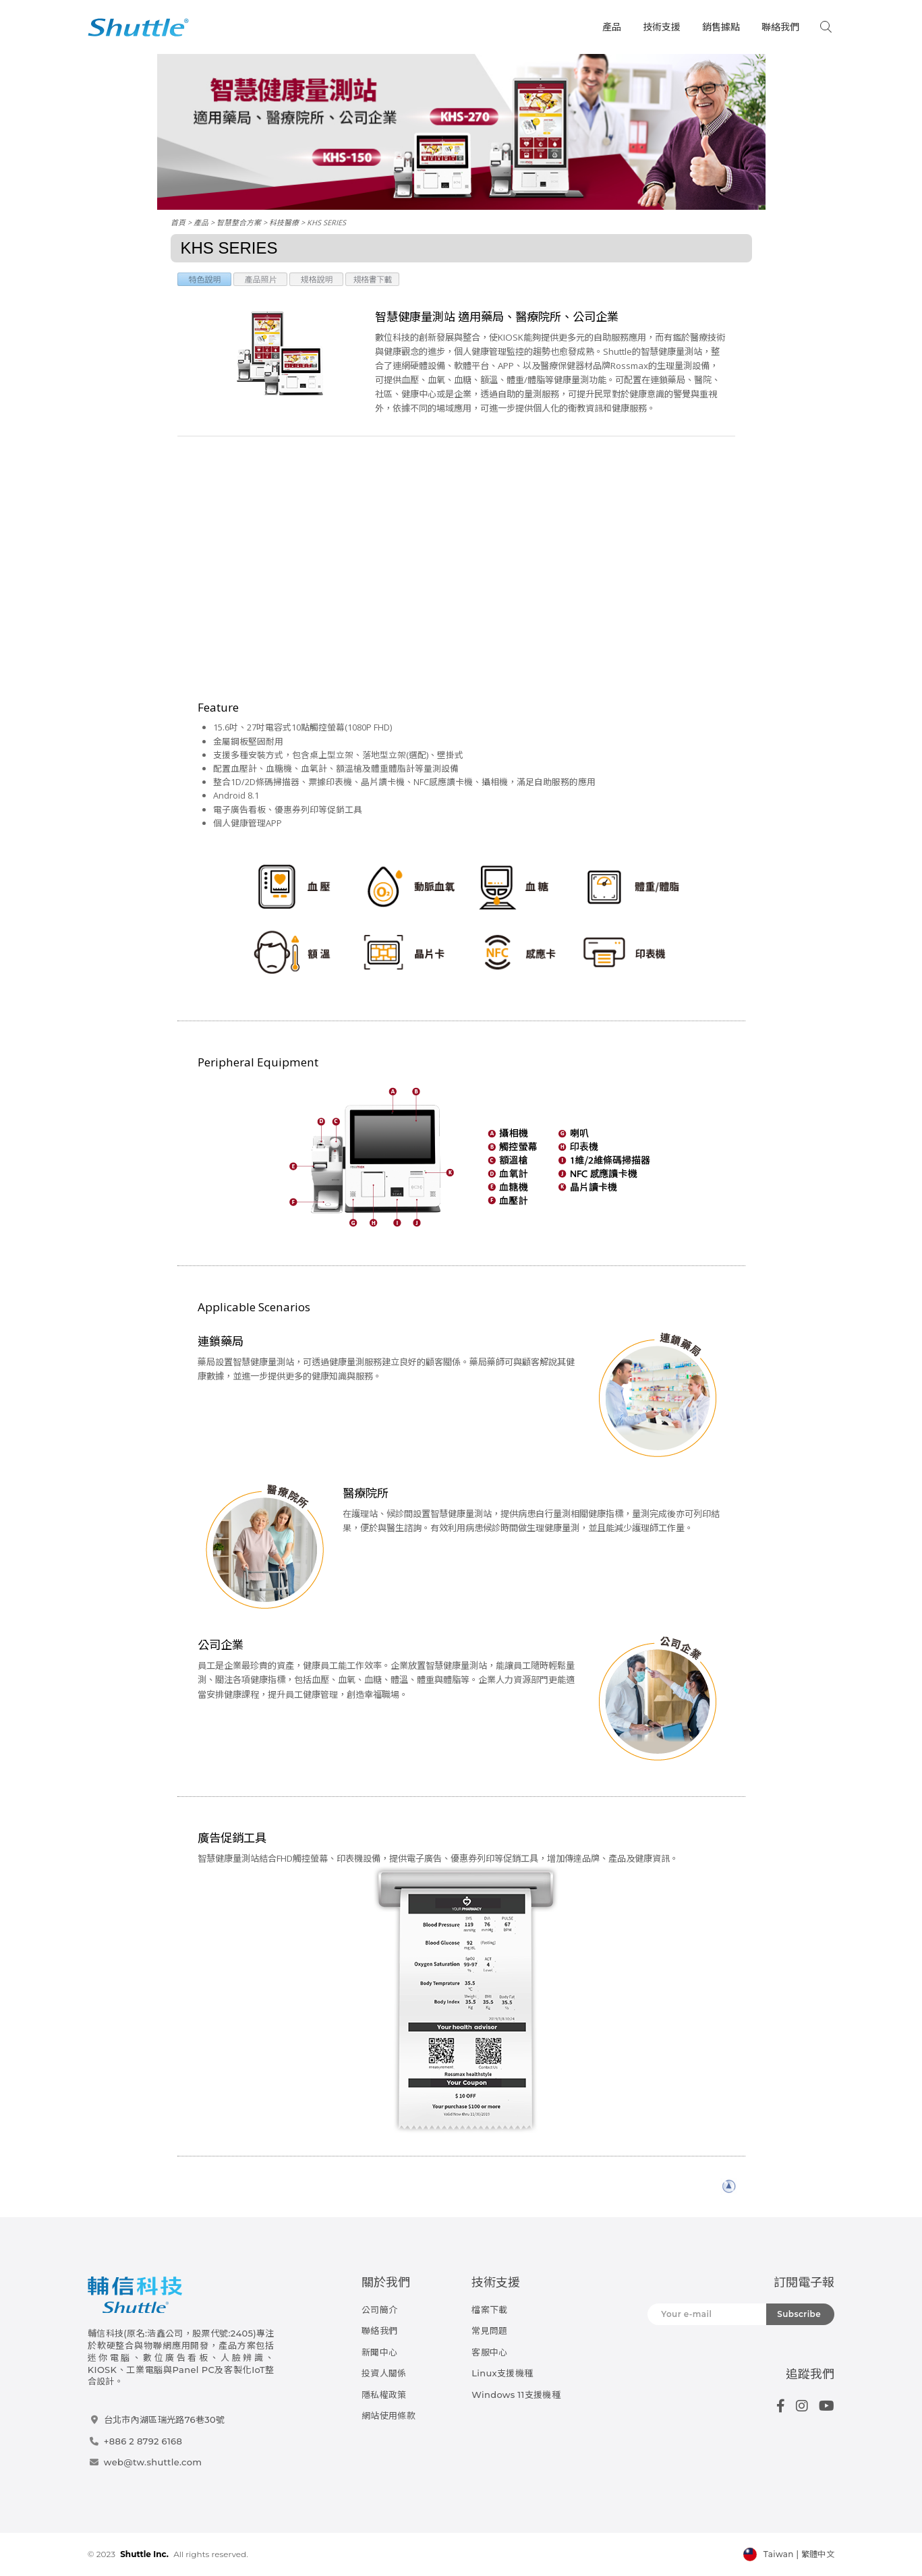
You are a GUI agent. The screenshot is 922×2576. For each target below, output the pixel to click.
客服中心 (489, 2352)
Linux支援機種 (502, 2373)
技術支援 (662, 27)
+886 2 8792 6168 (143, 2441)
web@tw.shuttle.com (153, 2462)
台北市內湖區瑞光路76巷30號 (164, 2419)
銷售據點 (721, 27)
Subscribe (799, 2314)
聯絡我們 (780, 27)
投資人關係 (384, 2373)
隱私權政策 (384, 2394)
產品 (611, 27)
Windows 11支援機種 (515, 2394)
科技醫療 (284, 222)
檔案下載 (489, 2309)
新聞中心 (379, 2352)
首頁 (178, 222)
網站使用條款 (388, 2415)
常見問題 (489, 2330)
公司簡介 (379, 2309)
